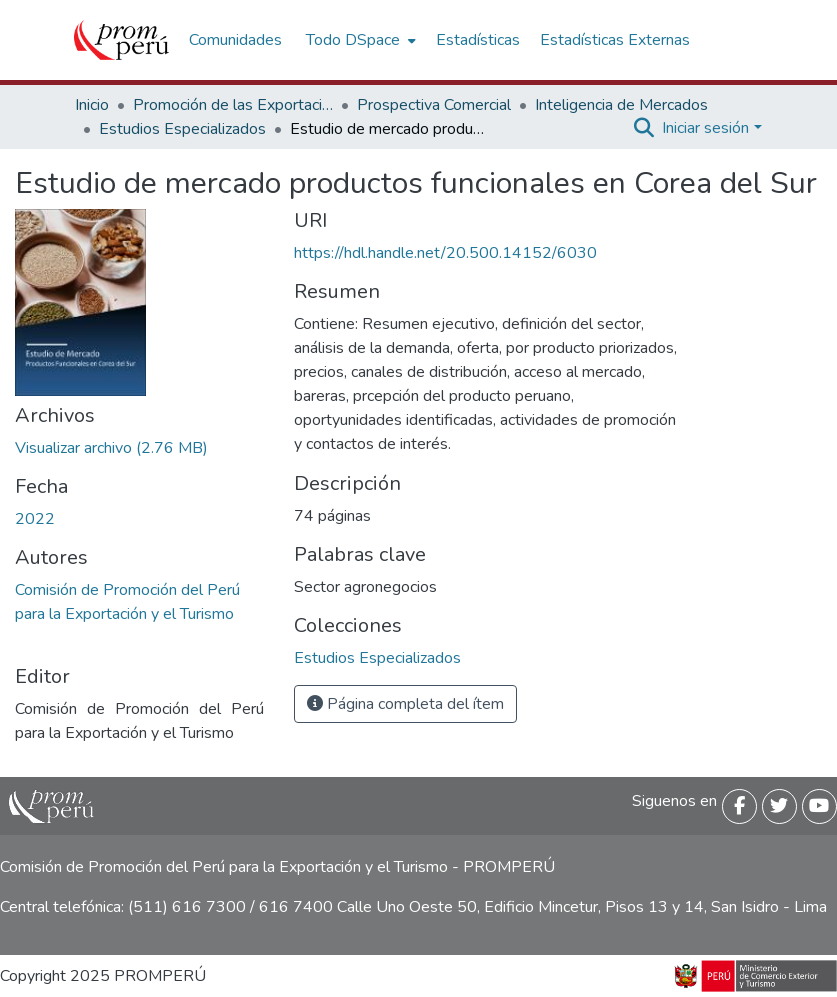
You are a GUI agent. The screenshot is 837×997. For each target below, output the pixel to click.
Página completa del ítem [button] (405, 704)
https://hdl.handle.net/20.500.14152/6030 (445, 253)
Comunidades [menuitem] (235, 40)
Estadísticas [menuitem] (478, 40)
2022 (35, 519)
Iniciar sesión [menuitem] (705, 128)
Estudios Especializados (182, 129)
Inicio (92, 105)
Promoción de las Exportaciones (233, 105)
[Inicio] (121, 40)
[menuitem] (359, 40)
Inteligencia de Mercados (621, 105)
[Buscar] (643, 128)
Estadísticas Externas (615, 40)
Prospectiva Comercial (434, 105)
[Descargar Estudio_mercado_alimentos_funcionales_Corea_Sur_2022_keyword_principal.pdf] (111, 448)
